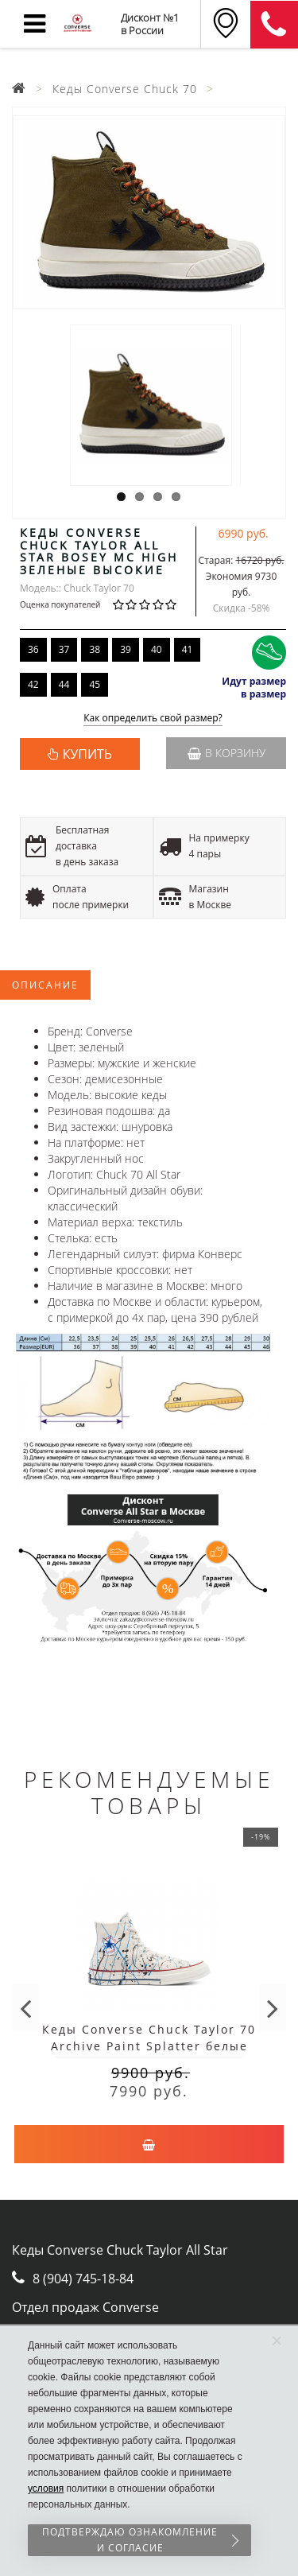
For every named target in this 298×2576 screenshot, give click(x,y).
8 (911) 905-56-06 (274, 25)
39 (125, 649)
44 (64, 684)
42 (33, 684)
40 (156, 649)
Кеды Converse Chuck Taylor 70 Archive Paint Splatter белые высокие (149, 2046)
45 (94, 684)
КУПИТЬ (87, 754)
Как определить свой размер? (153, 719)
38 (94, 649)
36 (33, 649)
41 (187, 649)
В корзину (226, 752)
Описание (45, 985)
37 (64, 649)
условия (46, 2488)
